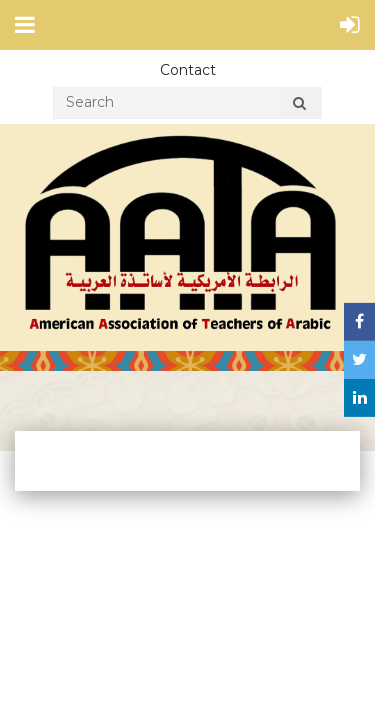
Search (299, 106)
